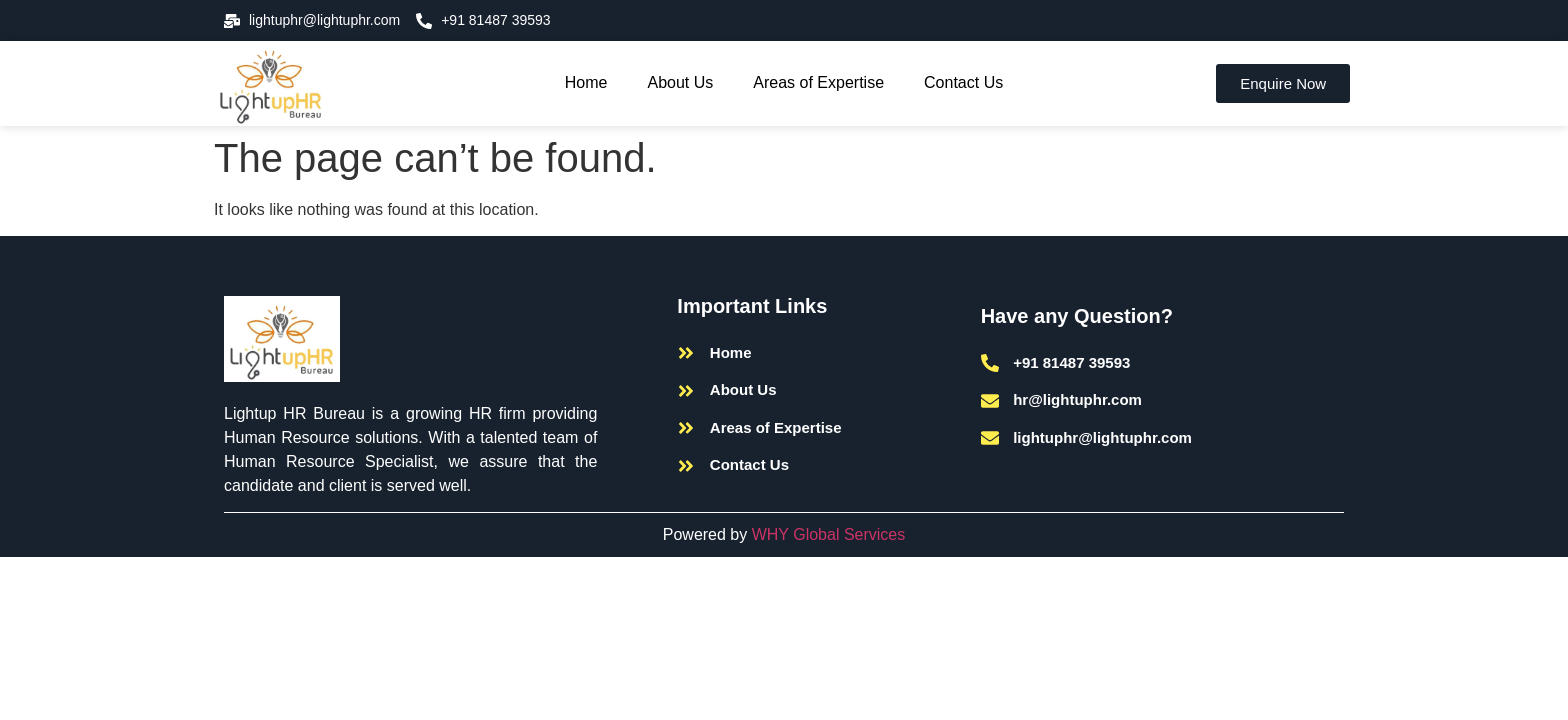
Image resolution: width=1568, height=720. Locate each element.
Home (586, 82)
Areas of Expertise (818, 82)
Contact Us (963, 82)
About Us (681, 82)
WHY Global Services (829, 534)
